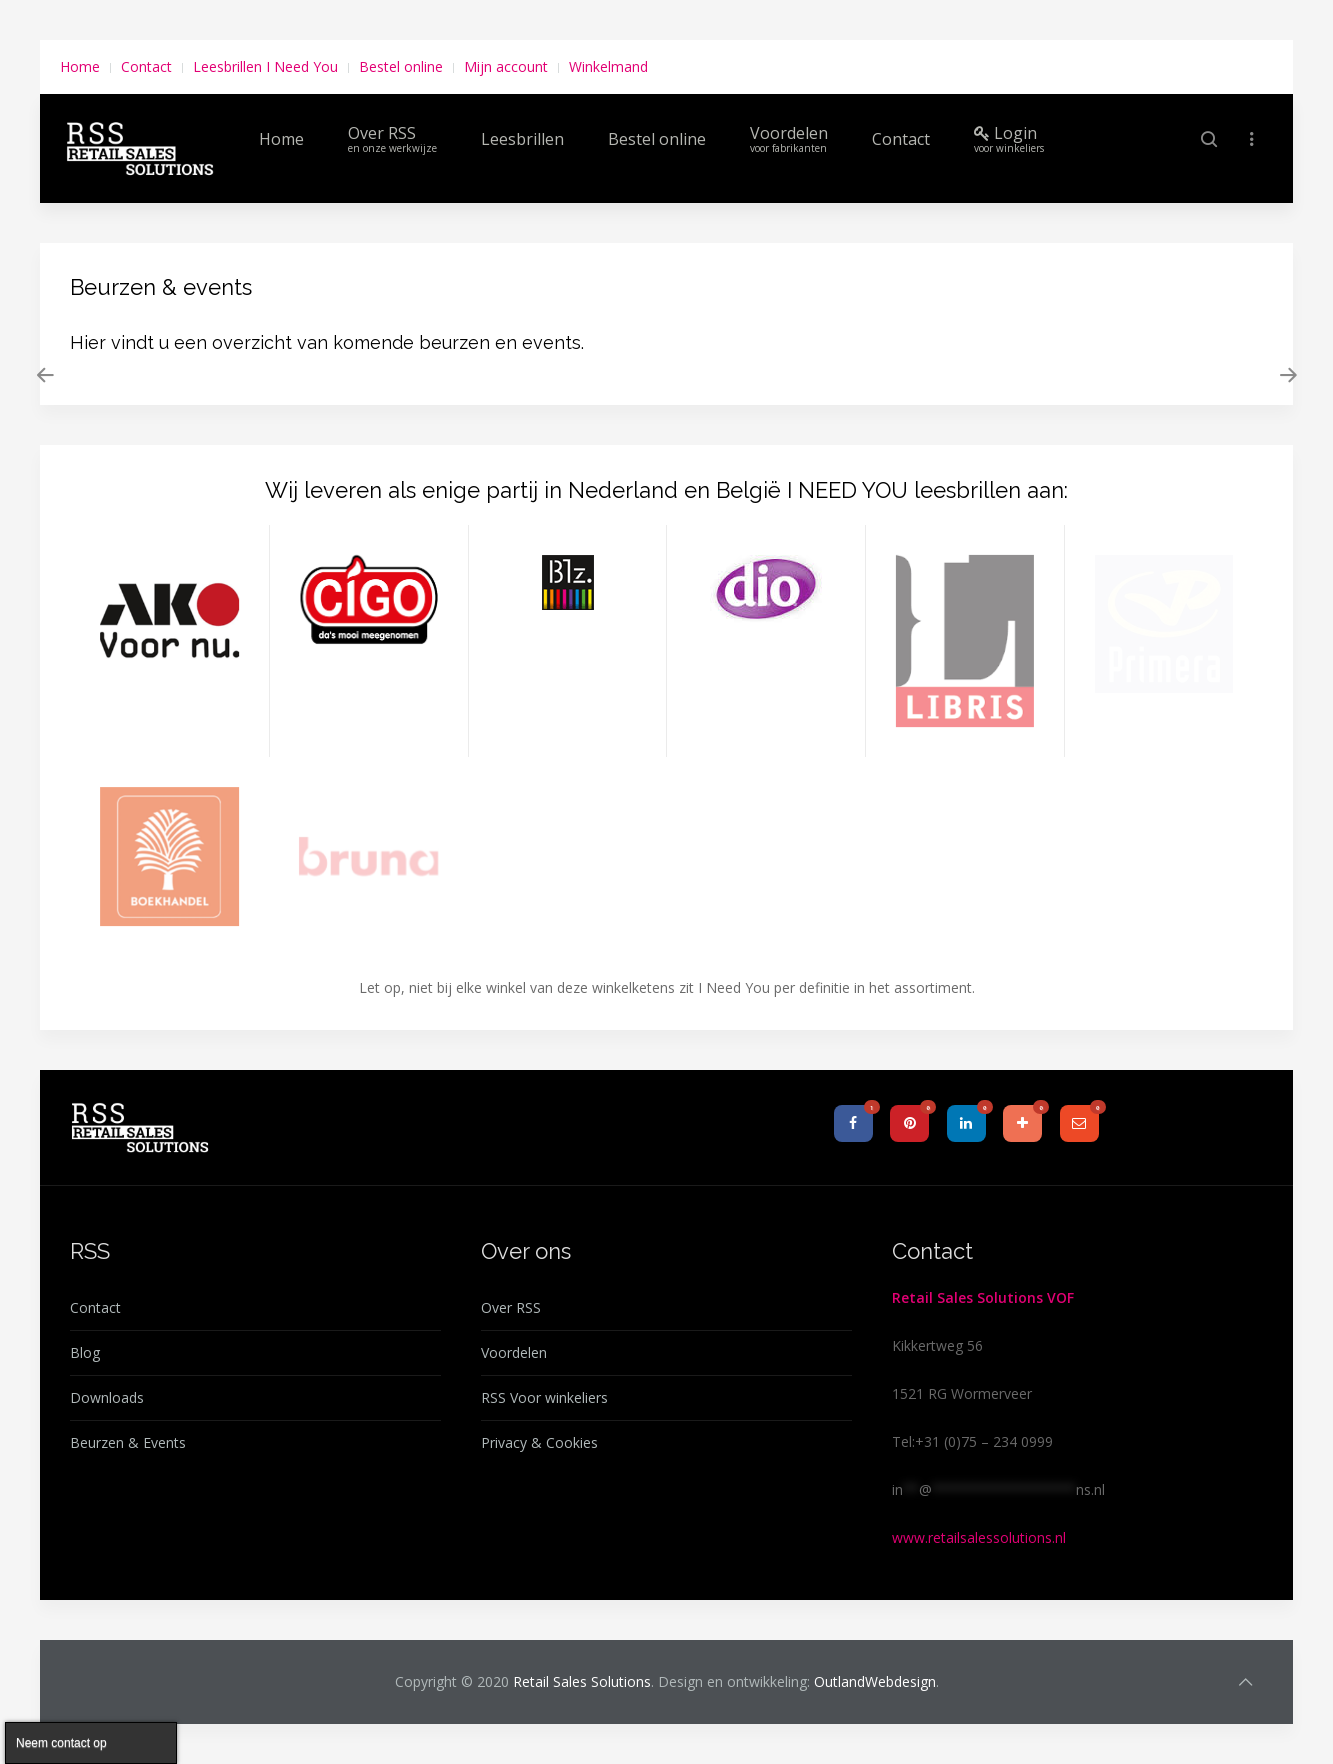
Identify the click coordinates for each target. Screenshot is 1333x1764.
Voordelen (789, 138)
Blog (85, 1352)
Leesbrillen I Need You (265, 66)
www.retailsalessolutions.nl (979, 1537)
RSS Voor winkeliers (544, 1397)
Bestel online (401, 66)
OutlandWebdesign (875, 1681)
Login (1009, 138)
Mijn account (506, 66)
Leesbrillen (522, 139)
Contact (146, 66)
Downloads (107, 1397)
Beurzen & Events (128, 1442)
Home (80, 66)
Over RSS (392, 138)
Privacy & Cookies (539, 1442)
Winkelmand (608, 66)
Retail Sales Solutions (582, 1681)
